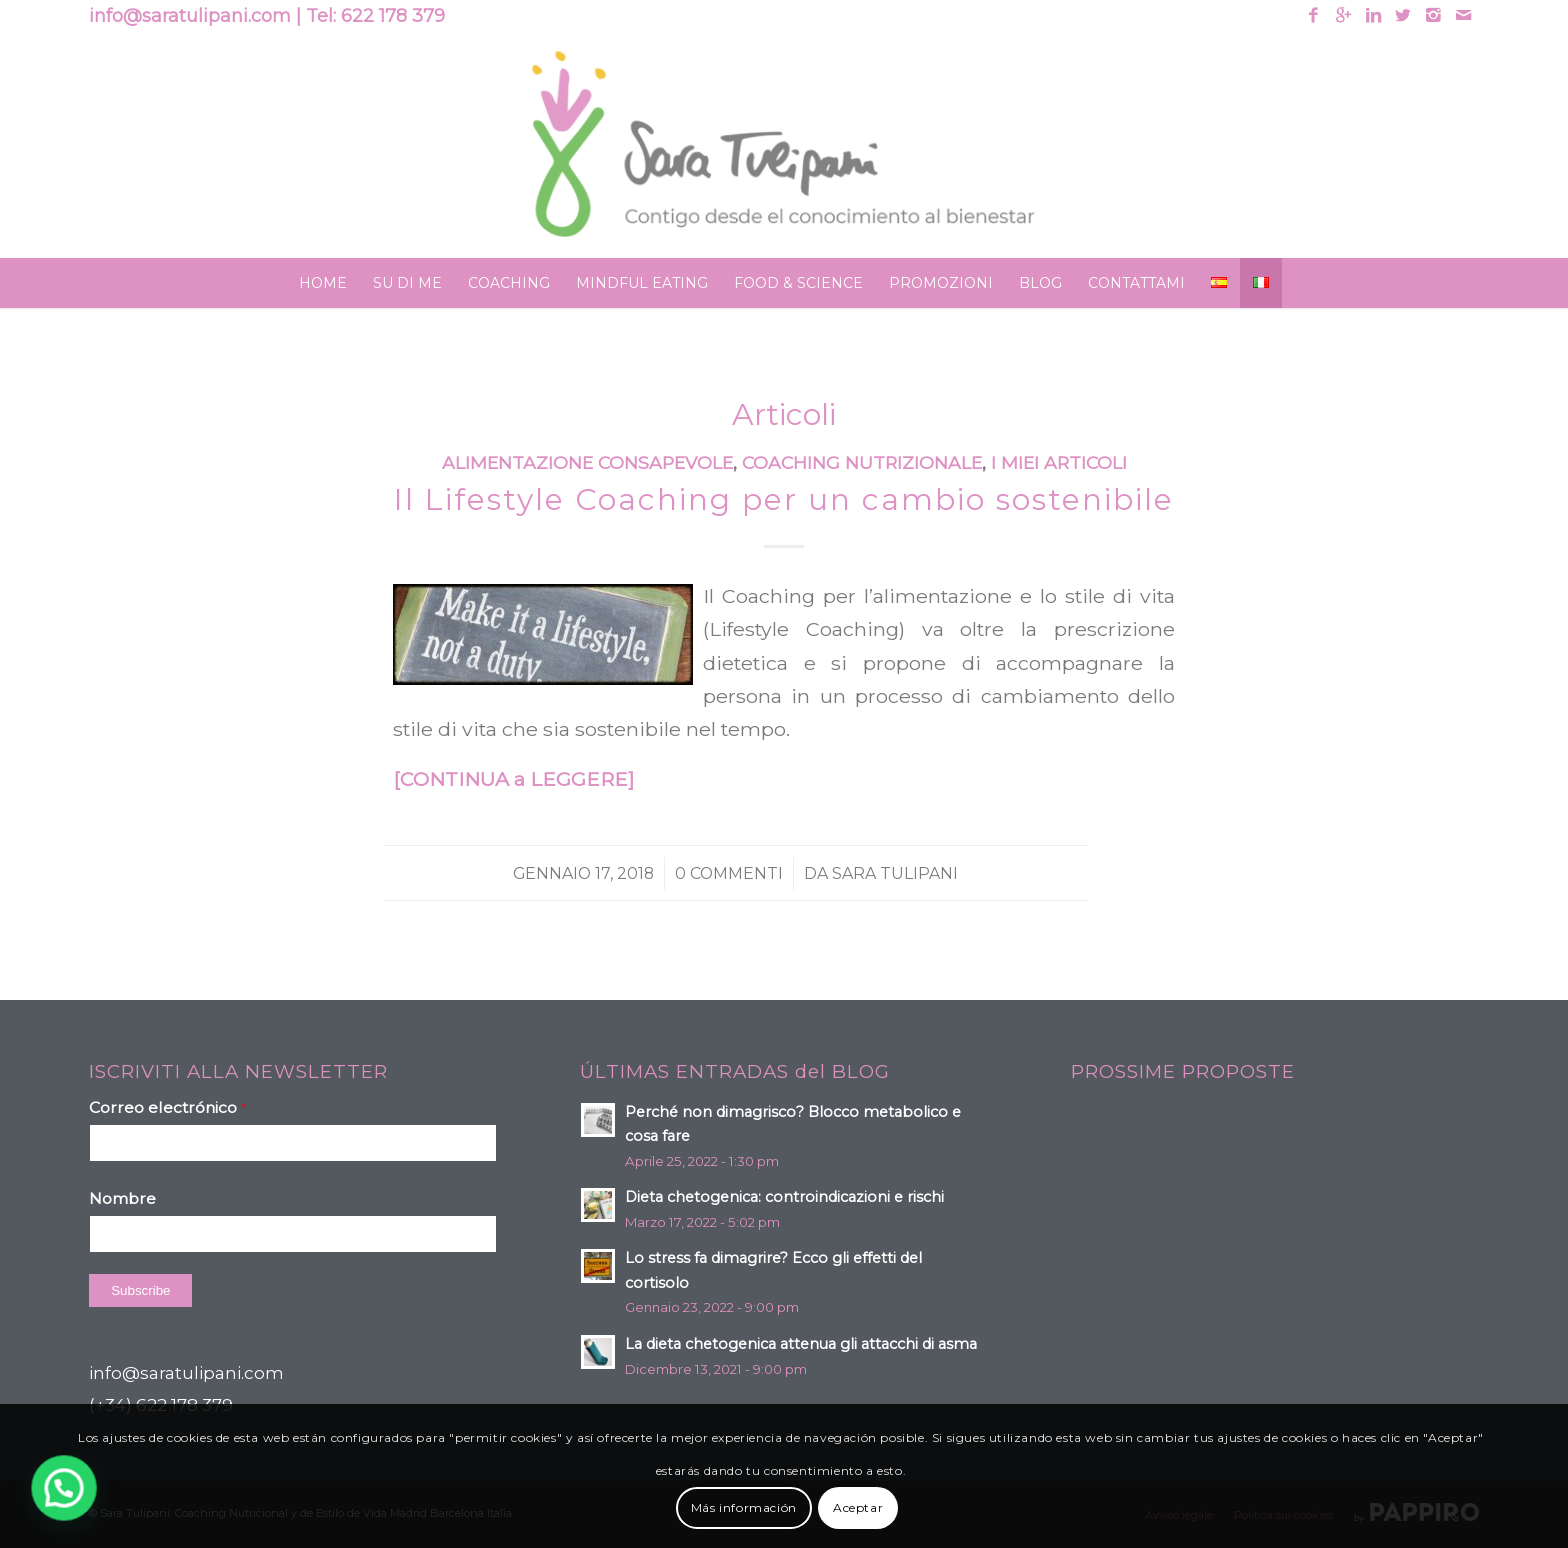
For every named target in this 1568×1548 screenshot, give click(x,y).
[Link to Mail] (1464, 15)
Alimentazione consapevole (587, 462)
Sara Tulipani (895, 873)
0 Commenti (729, 873)
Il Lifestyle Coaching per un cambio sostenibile (784, 499)
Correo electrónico (167, 1107)
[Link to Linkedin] (1373, 15)
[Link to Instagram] (1433, 15)
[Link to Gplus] (1343, 15)
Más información (744, 1507)
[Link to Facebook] (1313, 15)
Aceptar (858, 1507)
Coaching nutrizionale (862, 462)
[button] (15, 1505)
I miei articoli (1059, 462)
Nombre (122, 1198)
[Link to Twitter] (1403, 15)
